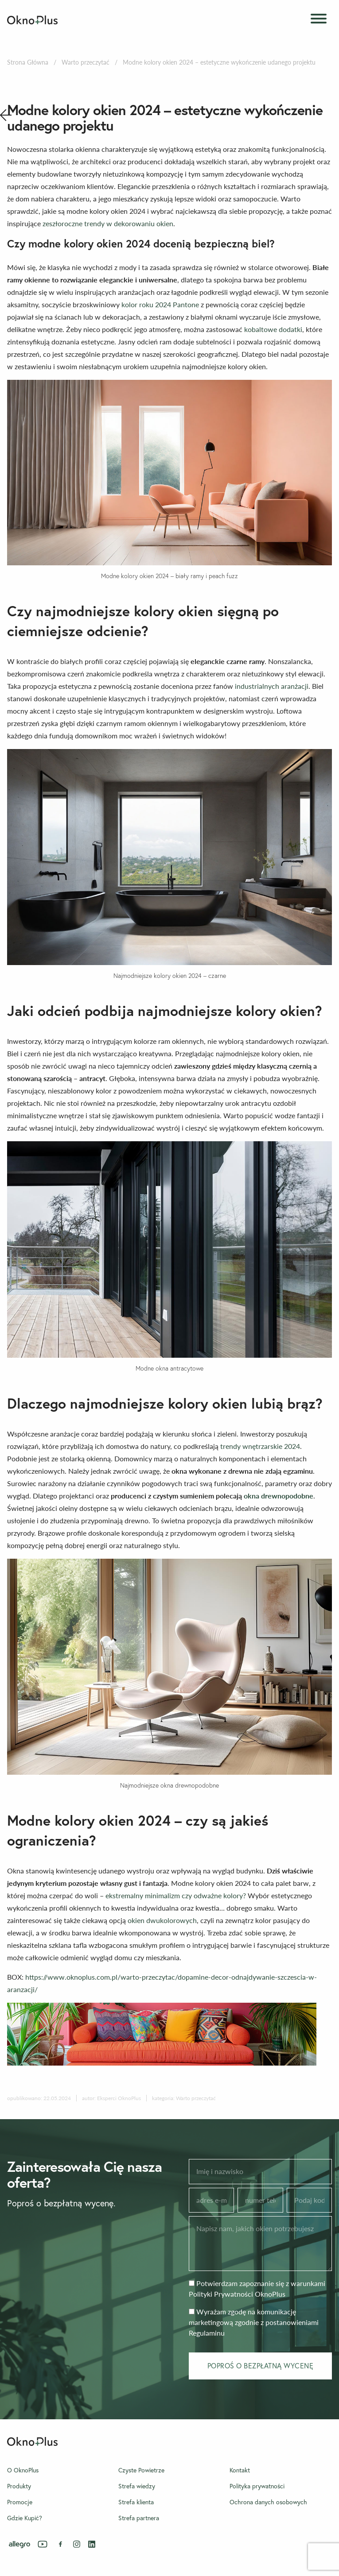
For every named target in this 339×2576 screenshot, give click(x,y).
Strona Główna (27, 62)
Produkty (19, 2486)
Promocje (19, 2502)
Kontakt (240, 2470)
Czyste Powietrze (141, 2470)
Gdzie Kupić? (24, 2518)
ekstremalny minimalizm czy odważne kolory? (176, 1895)
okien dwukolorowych (162, 1920)
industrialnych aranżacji (271, 686)
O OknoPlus (23, 2470)
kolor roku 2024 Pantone (160, 304)
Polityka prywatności (257, 2486)
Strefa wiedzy (136, 2486)
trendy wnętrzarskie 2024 (260, 1446)
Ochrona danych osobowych (268, 2502)
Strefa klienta (136, 2502)
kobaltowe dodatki (273, 329)
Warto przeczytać (85, 62)
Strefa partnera (138, 2518)
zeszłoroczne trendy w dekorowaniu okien (108, 223)
